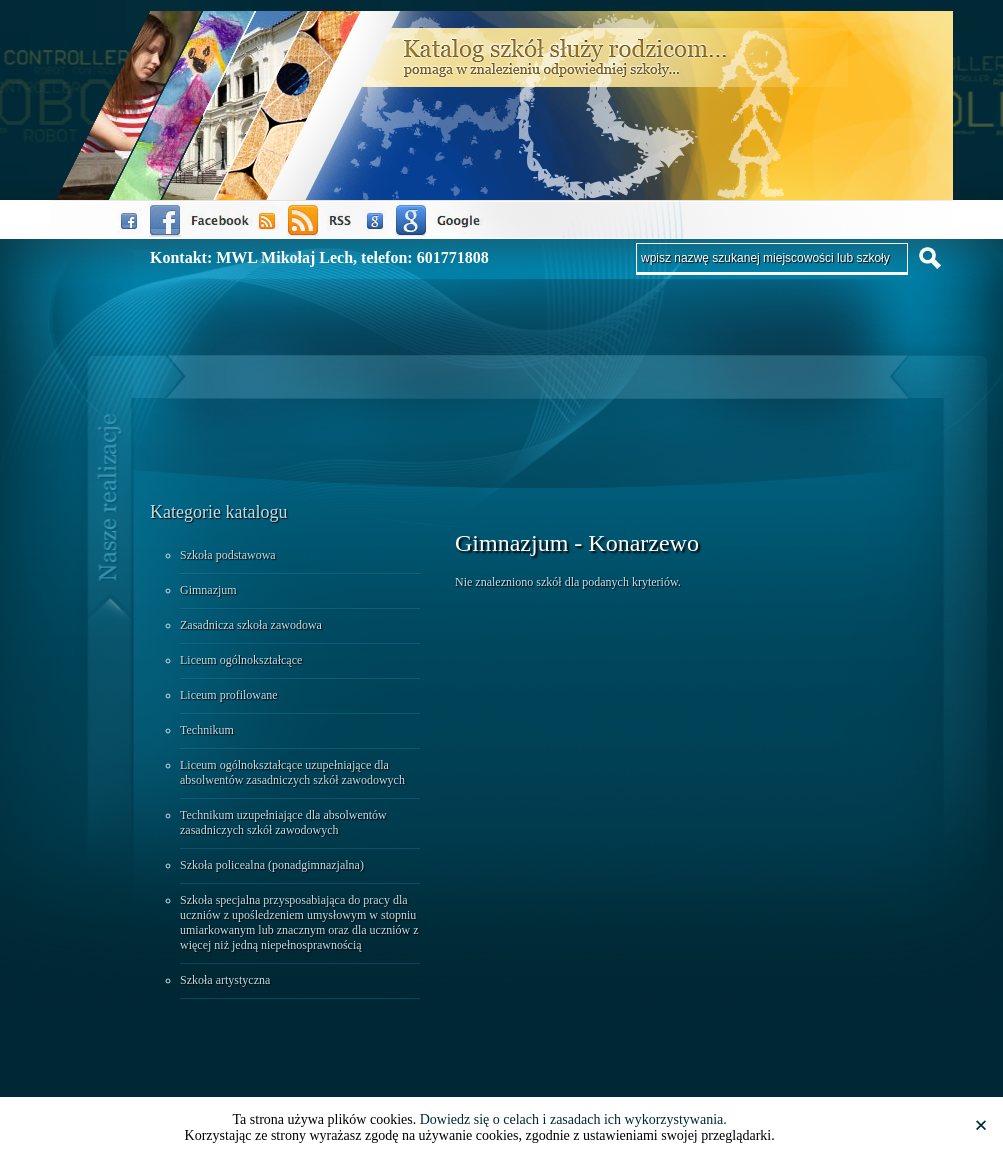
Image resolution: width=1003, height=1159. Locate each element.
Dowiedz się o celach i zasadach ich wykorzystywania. (573, 1119)
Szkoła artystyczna (225, 980)
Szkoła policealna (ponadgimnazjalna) (272, 865)
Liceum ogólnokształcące (241, 660)
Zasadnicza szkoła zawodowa (251, 625)
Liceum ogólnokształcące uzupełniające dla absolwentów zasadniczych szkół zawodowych (292, 772)
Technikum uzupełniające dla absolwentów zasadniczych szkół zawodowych (283, 822)
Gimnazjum (208, 590)
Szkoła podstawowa (228, 555)
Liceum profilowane (229, 695)
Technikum (207, 730)
